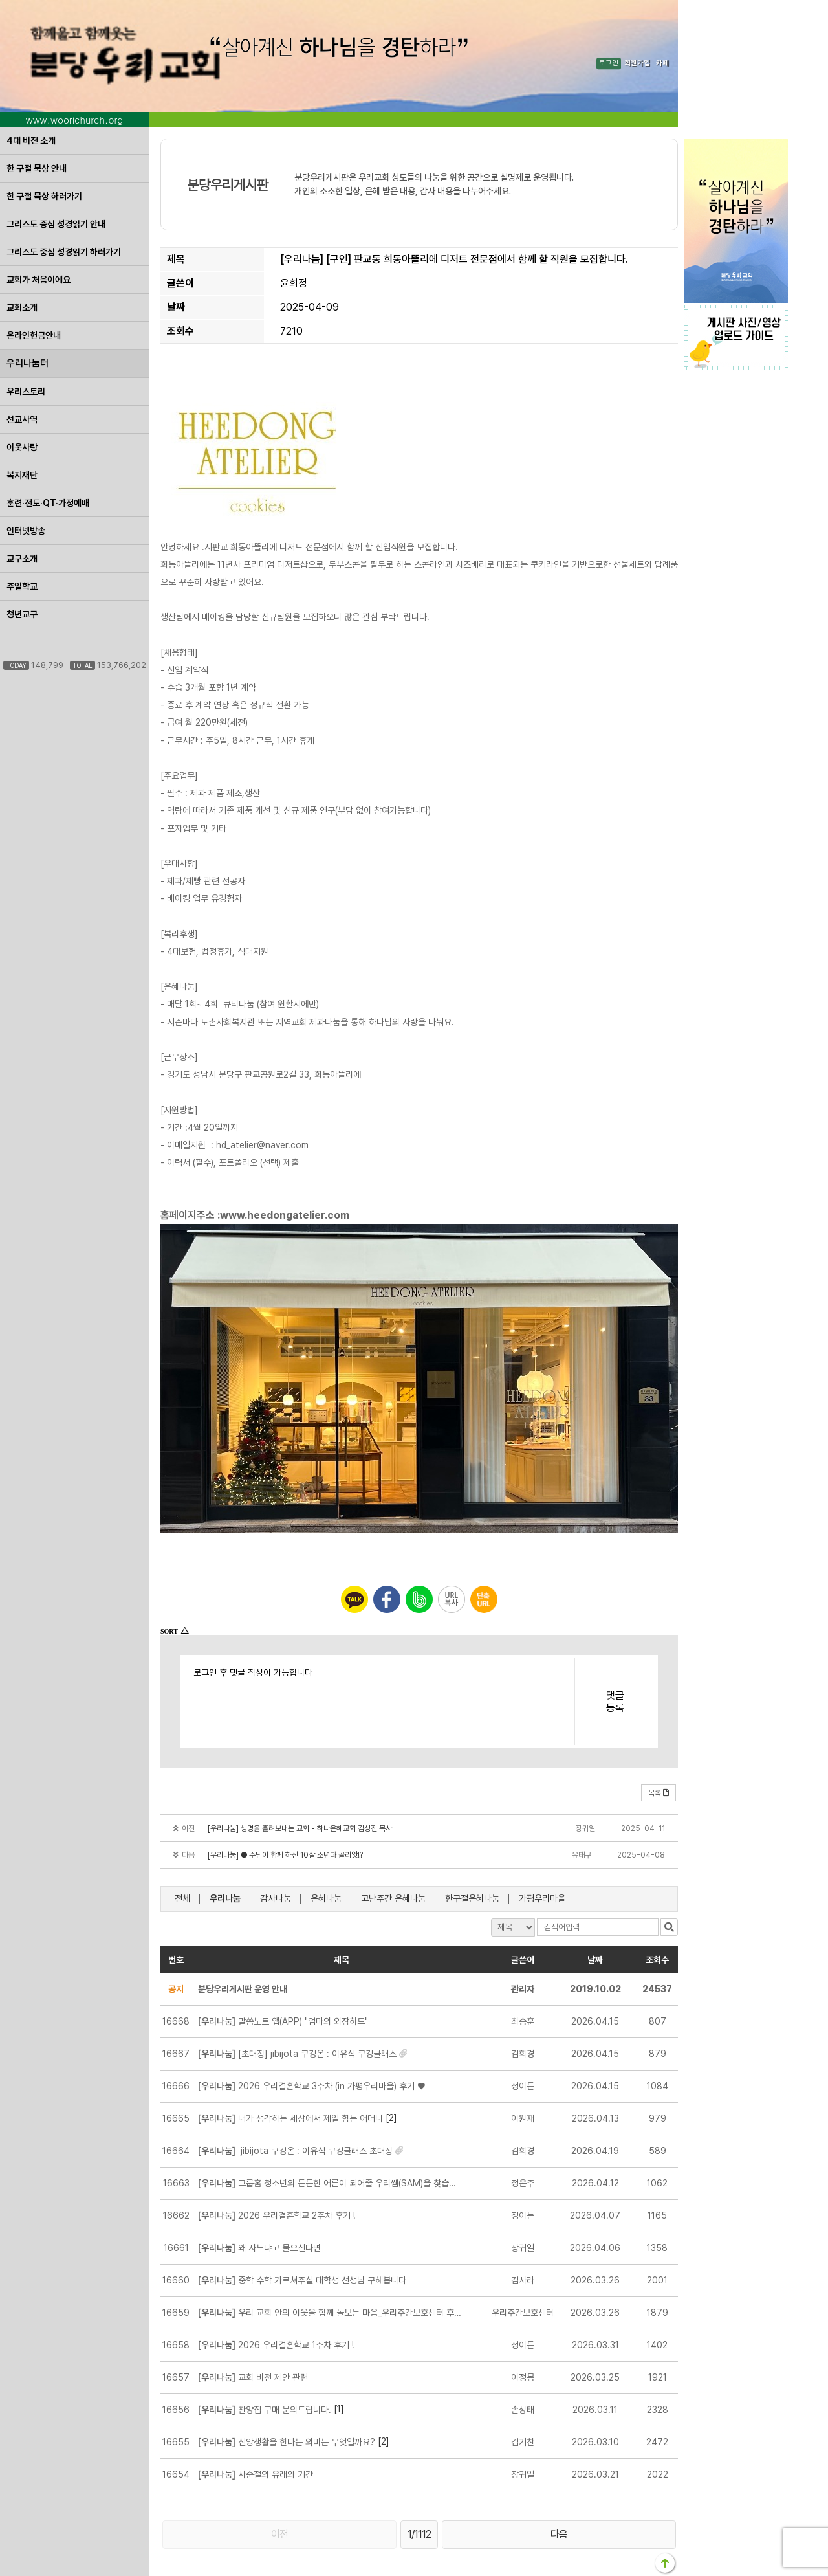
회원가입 (637, 33)
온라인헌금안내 (33, 274)
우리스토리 (25, 331)
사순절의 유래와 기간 (255, 2413)
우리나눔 (225, 1837)
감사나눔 (275, 1837)
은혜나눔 (326, 1837)
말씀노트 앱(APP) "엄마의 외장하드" (283, 1960)
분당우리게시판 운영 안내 (242, 1928)
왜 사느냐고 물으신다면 (259, 2187)
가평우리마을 (542, 1837)
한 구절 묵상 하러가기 (44, 135)
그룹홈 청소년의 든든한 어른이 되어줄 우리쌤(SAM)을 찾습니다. (330, 2122)
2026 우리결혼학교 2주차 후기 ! (276, 2154)
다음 (558, 2473)
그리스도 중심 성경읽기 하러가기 (63, 191)
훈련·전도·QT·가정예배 (47, 442)
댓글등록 (615, 1640)
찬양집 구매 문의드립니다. (264, 2349)
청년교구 (22, 553)
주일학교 (22, 525)
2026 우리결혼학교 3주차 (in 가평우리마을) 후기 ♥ (311, 2025)
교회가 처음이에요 (38, 219)
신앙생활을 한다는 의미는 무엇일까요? (286, 2381)
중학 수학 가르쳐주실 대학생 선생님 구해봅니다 (302, 2219)
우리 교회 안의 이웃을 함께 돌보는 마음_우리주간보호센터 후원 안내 (330, 2252)
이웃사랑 (22, 386)
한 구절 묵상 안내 (36, 107)
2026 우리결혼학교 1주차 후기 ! (276, 2284)
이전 (279, 2473)
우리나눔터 (27, 302)
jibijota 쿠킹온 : (295, 2090)
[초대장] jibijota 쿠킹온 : (297, 1993)
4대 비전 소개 (31, 79)
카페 (662, 33)
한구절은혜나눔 (472, 1837)
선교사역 (22, 358)
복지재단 (22, 414)
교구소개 (22, 498)
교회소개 (22, 246)
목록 (658, 1732)
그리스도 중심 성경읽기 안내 (55, 163)
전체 (182, 1837)
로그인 (608, 33)
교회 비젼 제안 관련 (253, 2316)
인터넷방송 (25, 470)
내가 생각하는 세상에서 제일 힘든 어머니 (290, 2057)
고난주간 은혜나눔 (393, 1837)
